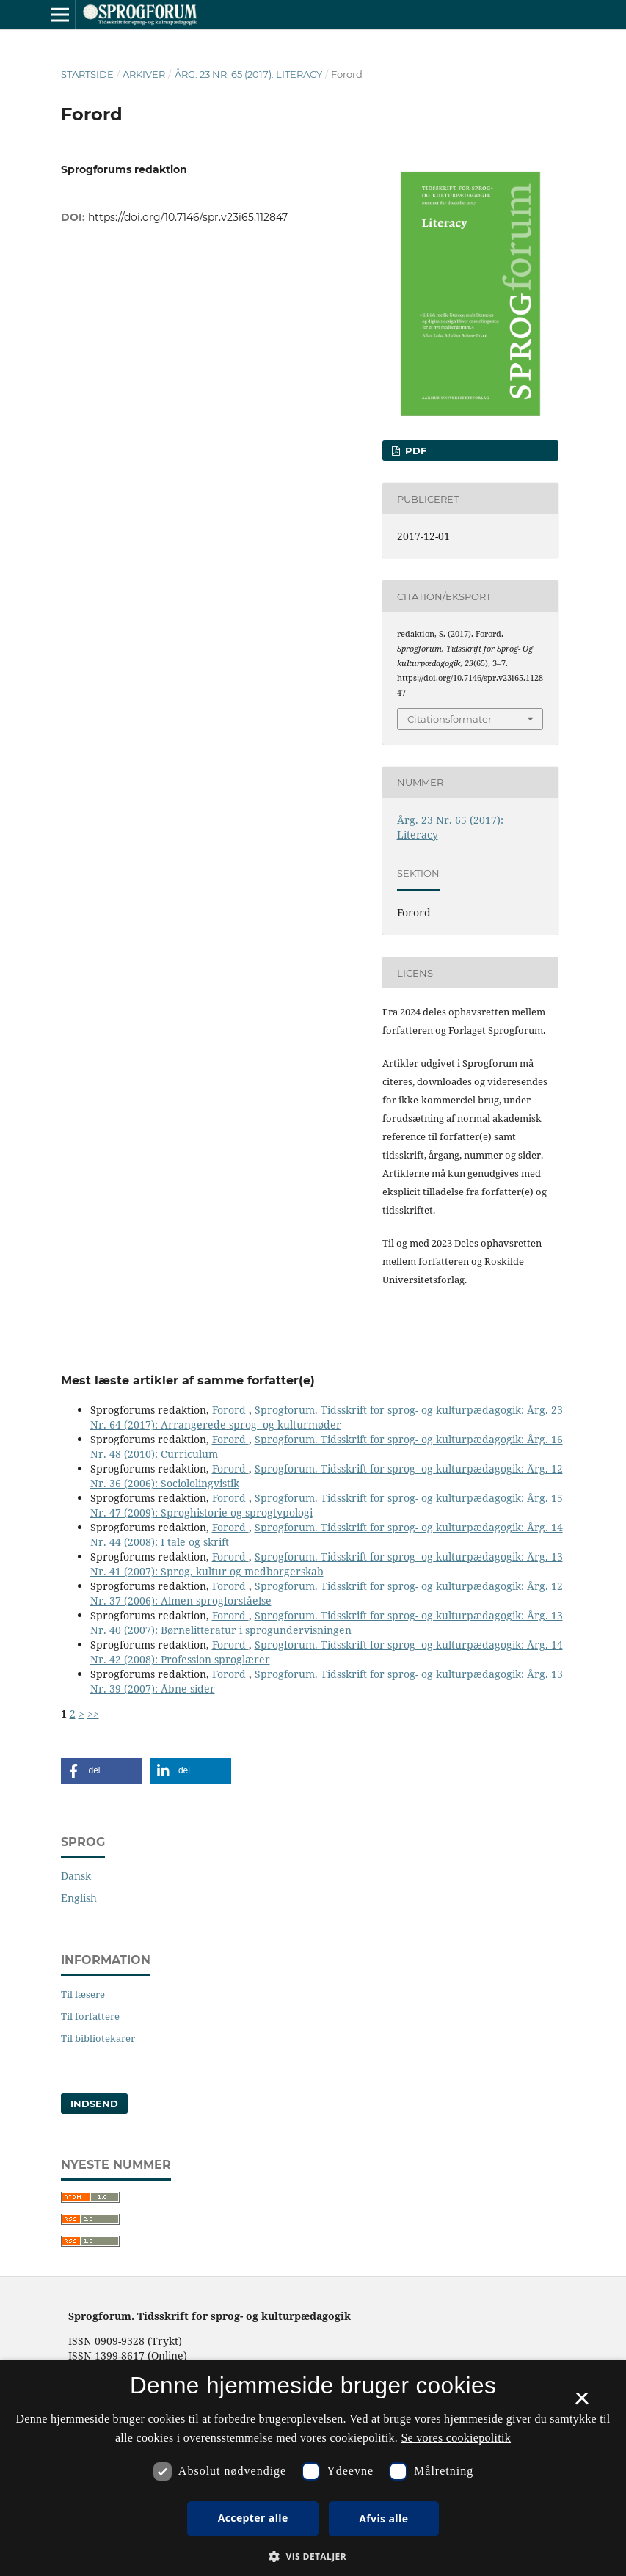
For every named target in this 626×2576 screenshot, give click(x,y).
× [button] (581, 2403)
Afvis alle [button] (383, 2518)
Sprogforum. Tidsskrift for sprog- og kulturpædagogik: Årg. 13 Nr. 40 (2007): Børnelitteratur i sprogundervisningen (326, 1622)
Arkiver (144, 74)
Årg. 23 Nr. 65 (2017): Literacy (248, 74)
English (79, 1898)
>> (93, 1714)
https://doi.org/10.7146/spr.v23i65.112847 (188, 217)
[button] (101, 1771)
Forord (230, 1410)
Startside (87, 74)
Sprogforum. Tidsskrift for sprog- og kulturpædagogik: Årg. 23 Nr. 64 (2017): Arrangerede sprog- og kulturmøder (326, 1417)
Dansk (76, 1876)
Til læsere (83, 1994)
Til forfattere (90, 2016)
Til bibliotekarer (98, 2038)
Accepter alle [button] (253, 2518)
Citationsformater (449, 719)
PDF (414, 450)
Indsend (94, 2103)
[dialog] (313, 2468)
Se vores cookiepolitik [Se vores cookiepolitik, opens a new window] (456, 2437)
